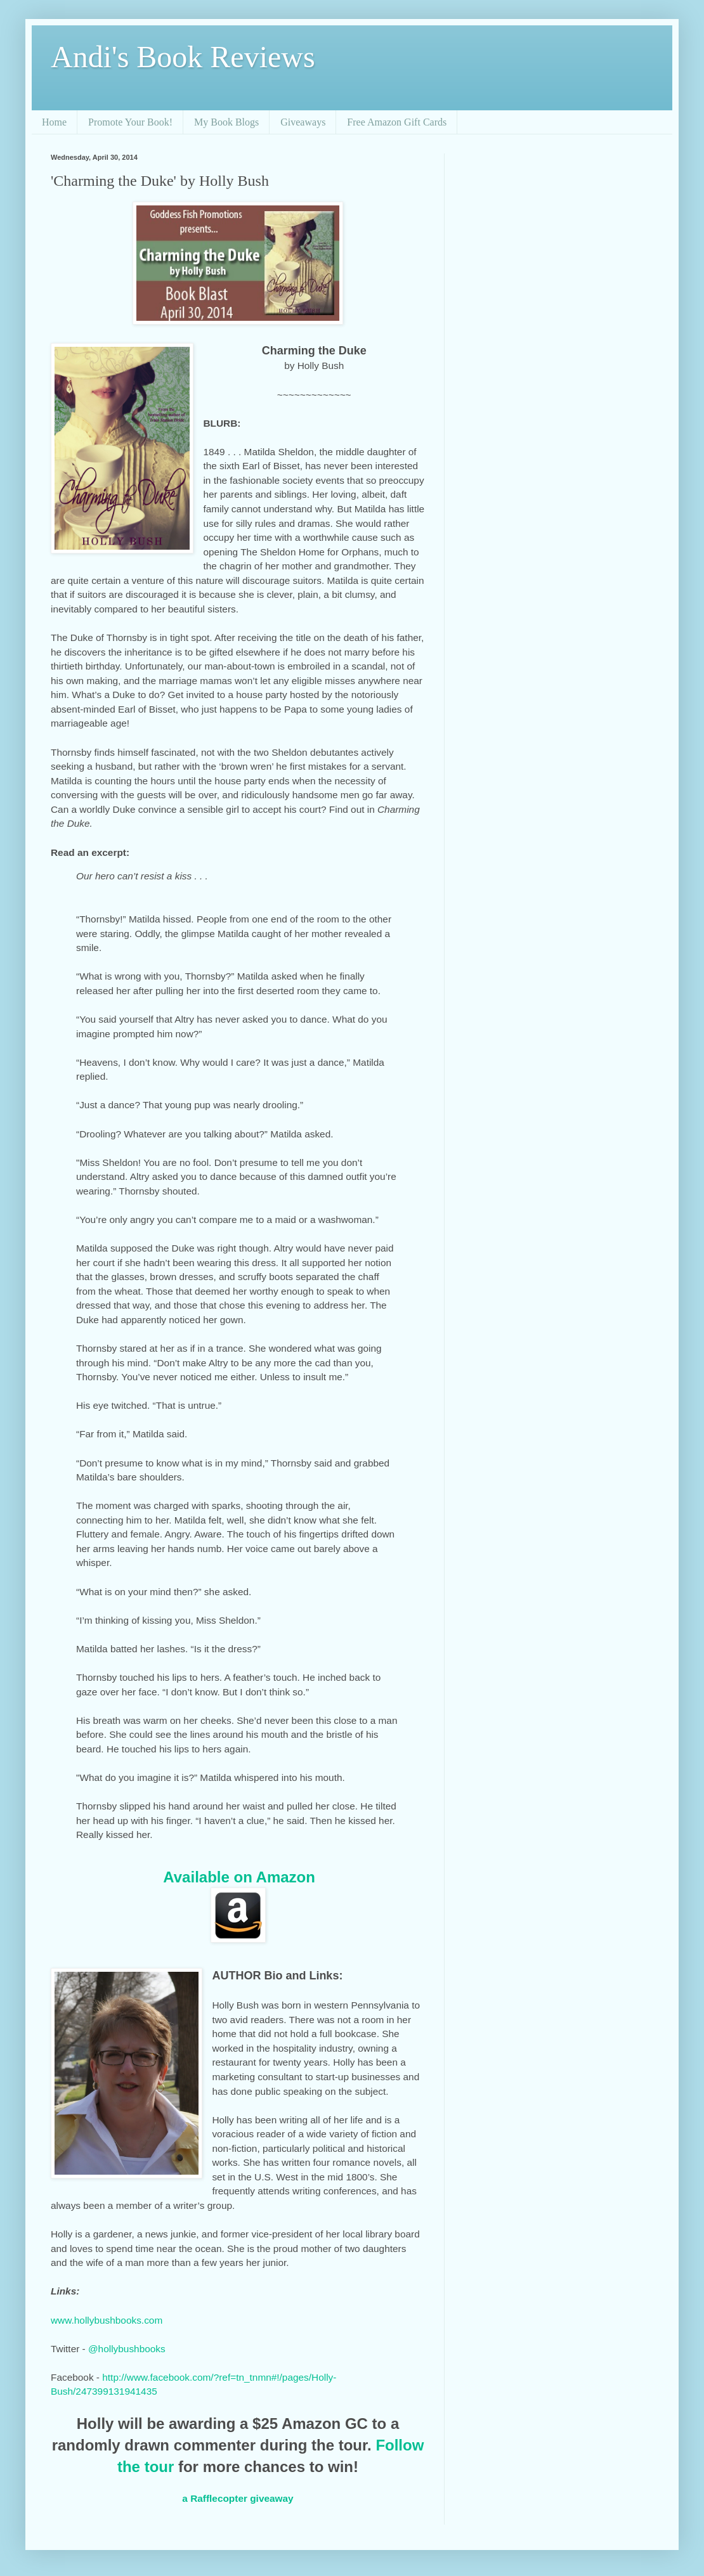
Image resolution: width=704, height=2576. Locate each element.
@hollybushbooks (127, 2348)
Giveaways (302, 122)
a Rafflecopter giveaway (237, 2498)
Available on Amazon (239, 1877)
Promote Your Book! (130, 122)
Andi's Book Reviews (183, 57)
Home (54, 122)
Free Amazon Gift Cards (397, 122)
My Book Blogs (226, 122)
